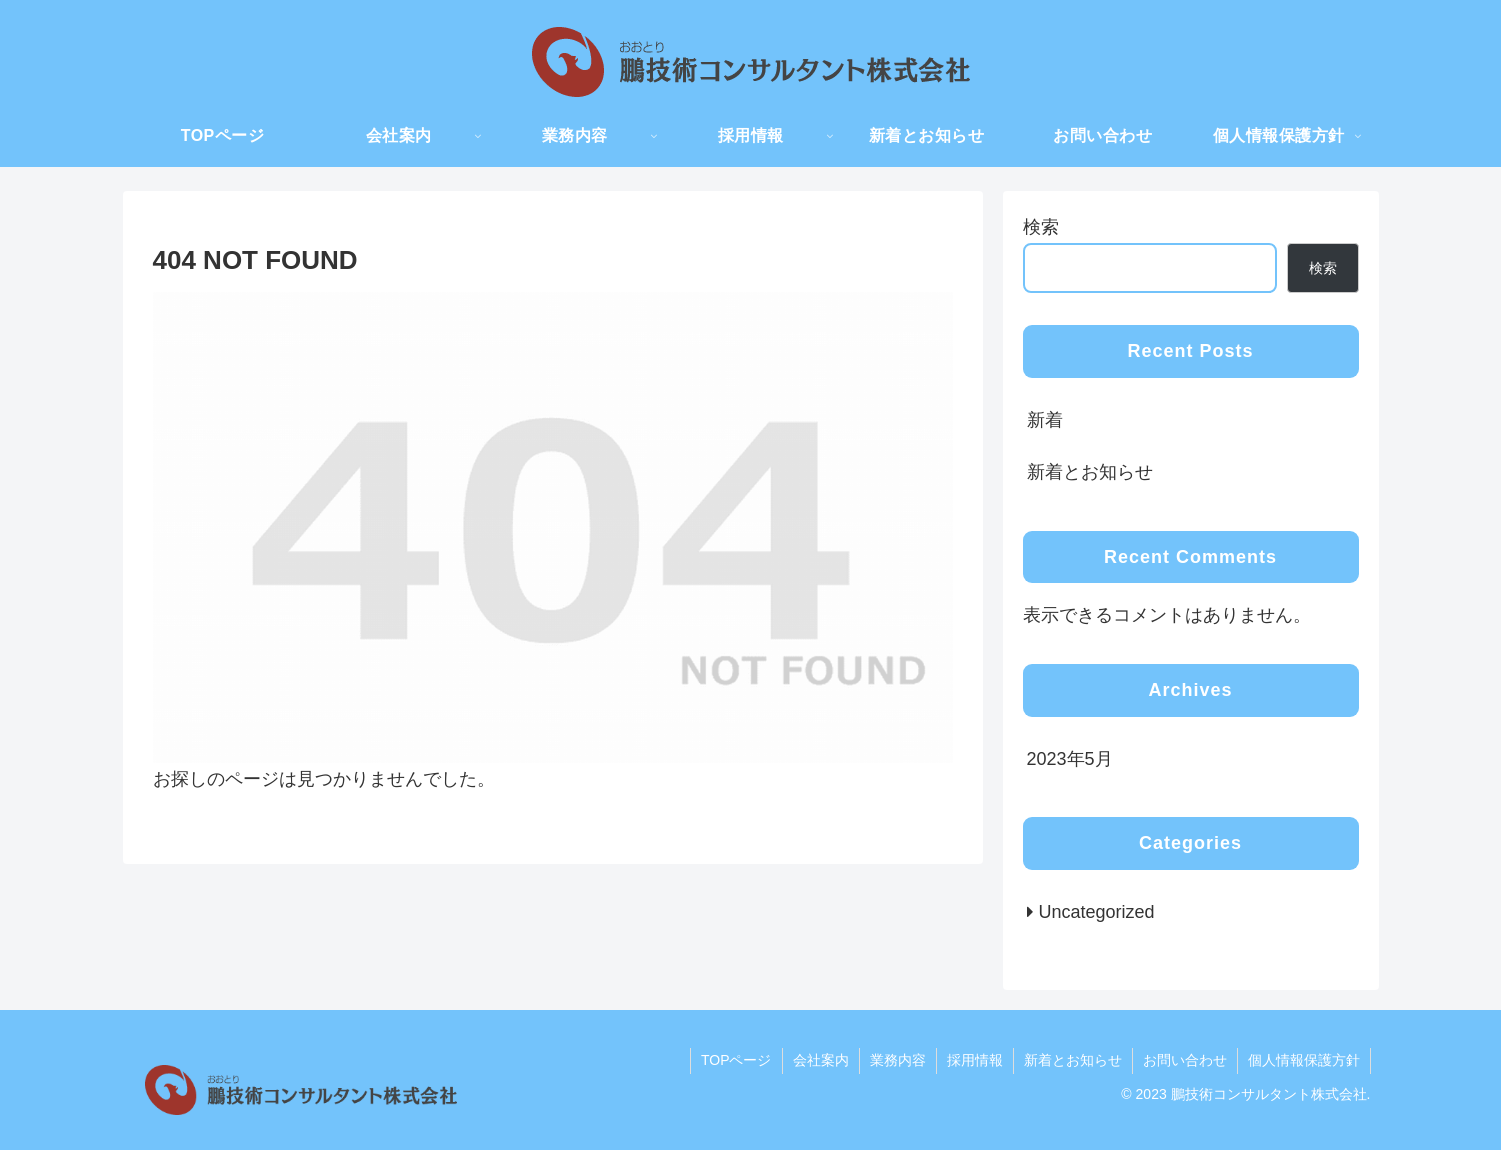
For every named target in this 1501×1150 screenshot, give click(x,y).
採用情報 (975, 1060)
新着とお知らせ (1090, 472)
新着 (1045, 420)
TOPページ (736, 1060)
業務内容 (898, 1060)
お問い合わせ (1185, 1060)
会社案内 (821, 1060)
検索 (1041, 227)
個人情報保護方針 (1304, 1060)
